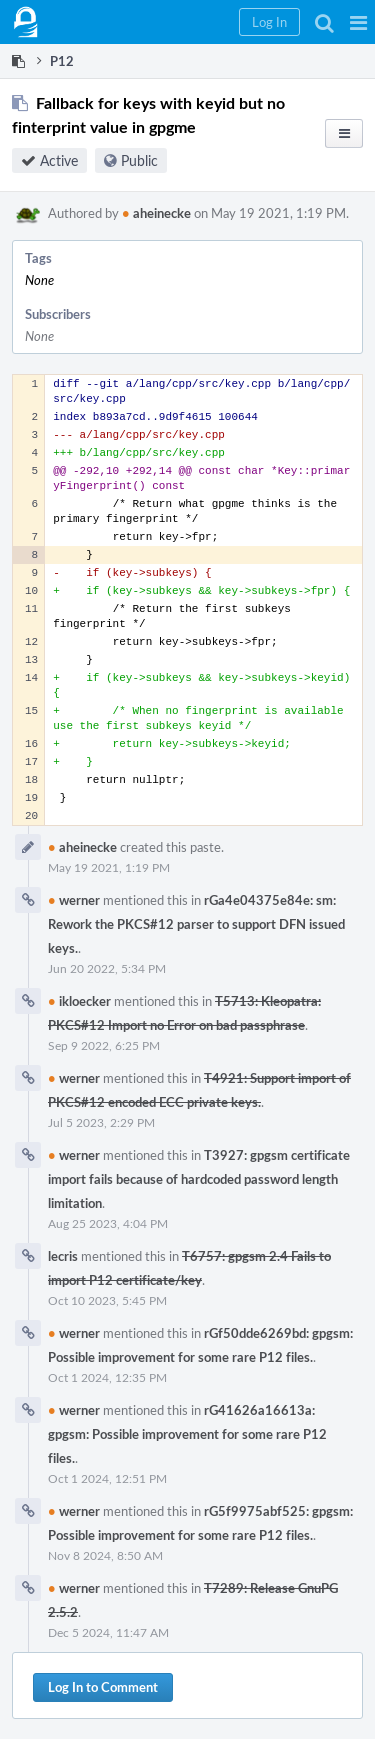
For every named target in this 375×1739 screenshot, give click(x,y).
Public (139, 160)
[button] (358, 22)
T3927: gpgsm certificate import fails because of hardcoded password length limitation (199, 1179)
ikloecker (79, 1001)
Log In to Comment (103, 1687)
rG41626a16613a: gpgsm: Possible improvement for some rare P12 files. (187, 1434)
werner (74, 900)
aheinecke (156, 213)
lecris (63, 1256)
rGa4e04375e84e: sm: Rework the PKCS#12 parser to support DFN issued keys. (196, 924)
